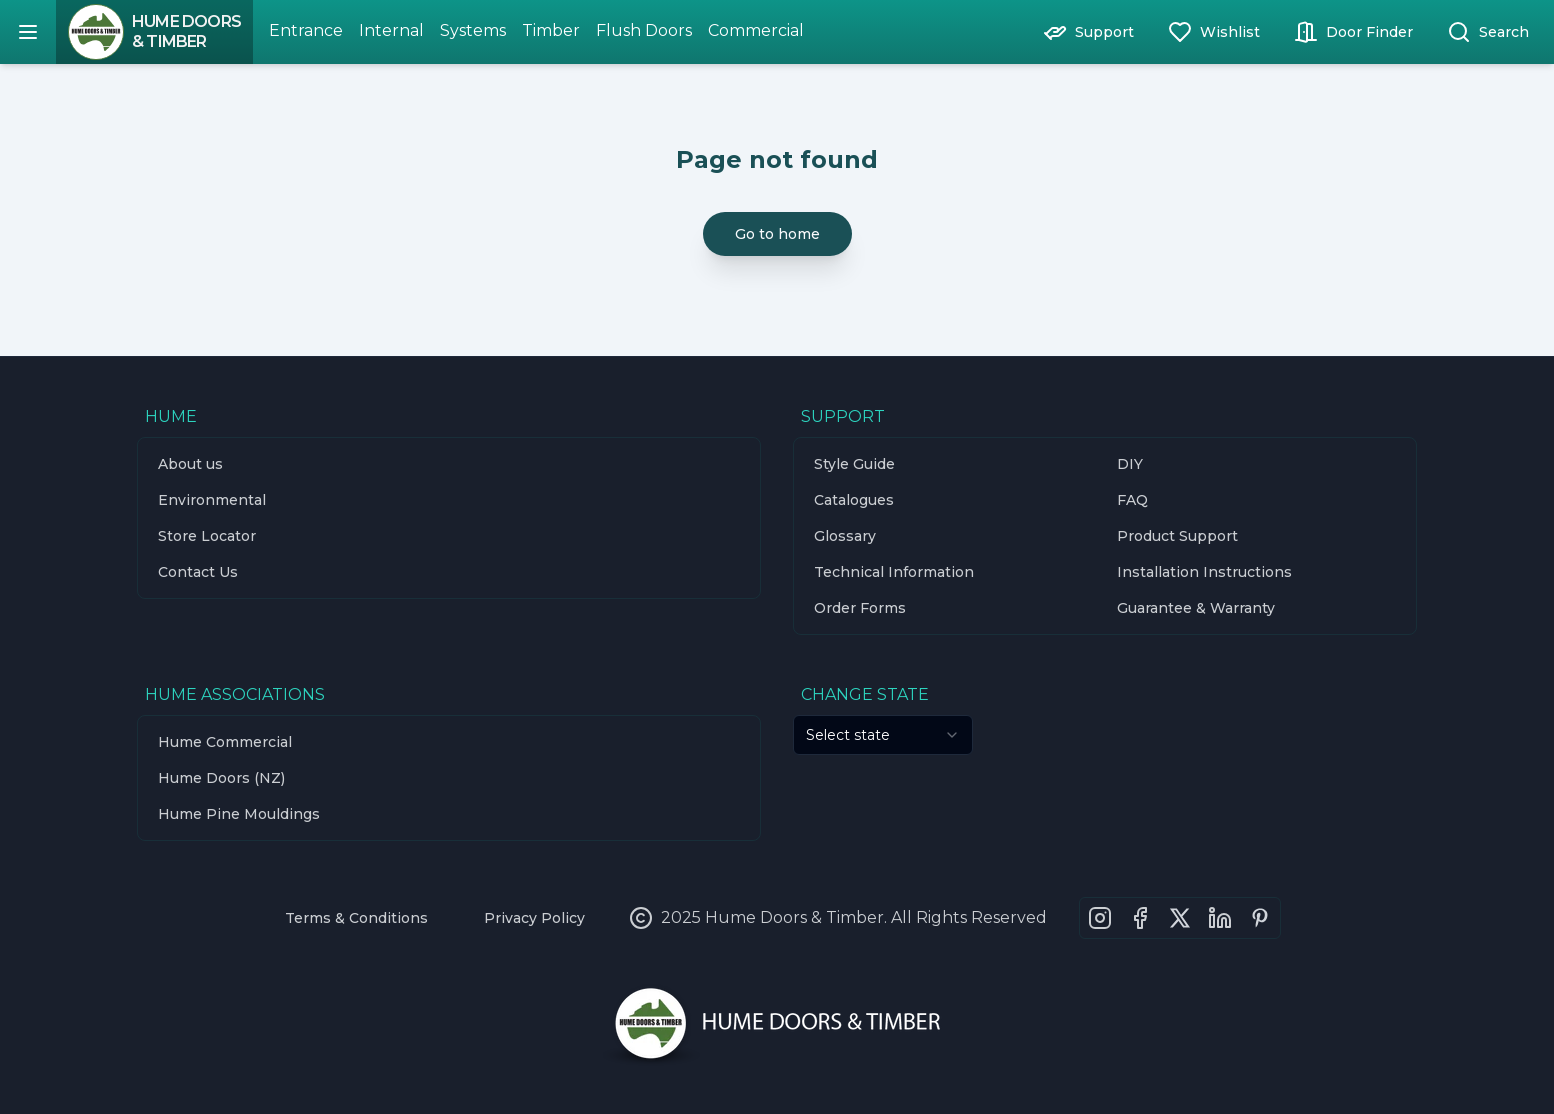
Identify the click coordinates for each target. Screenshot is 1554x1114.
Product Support (1177, 536)
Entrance (306, 30)
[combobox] (883, 735)
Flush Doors (644, 30)
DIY (1130, 464)
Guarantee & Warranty (1196, 608)
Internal (391, 30)
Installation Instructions (1204, 572)
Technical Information (894, 572)
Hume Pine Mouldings (239, 814)
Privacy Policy (534, 918)
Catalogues (854, 500)
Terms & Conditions (356, 918)
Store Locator (207, 536)
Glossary (845, 536)
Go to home (777, 234)
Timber (551, 30)
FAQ (1132, 500)
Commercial (756, 30)
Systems (473, 30)
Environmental (212, 500)
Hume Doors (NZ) (221, 778)
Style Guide (854, 464)
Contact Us (198, 572)
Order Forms (860, 608)
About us (190, 464)
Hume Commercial (225, 742)
